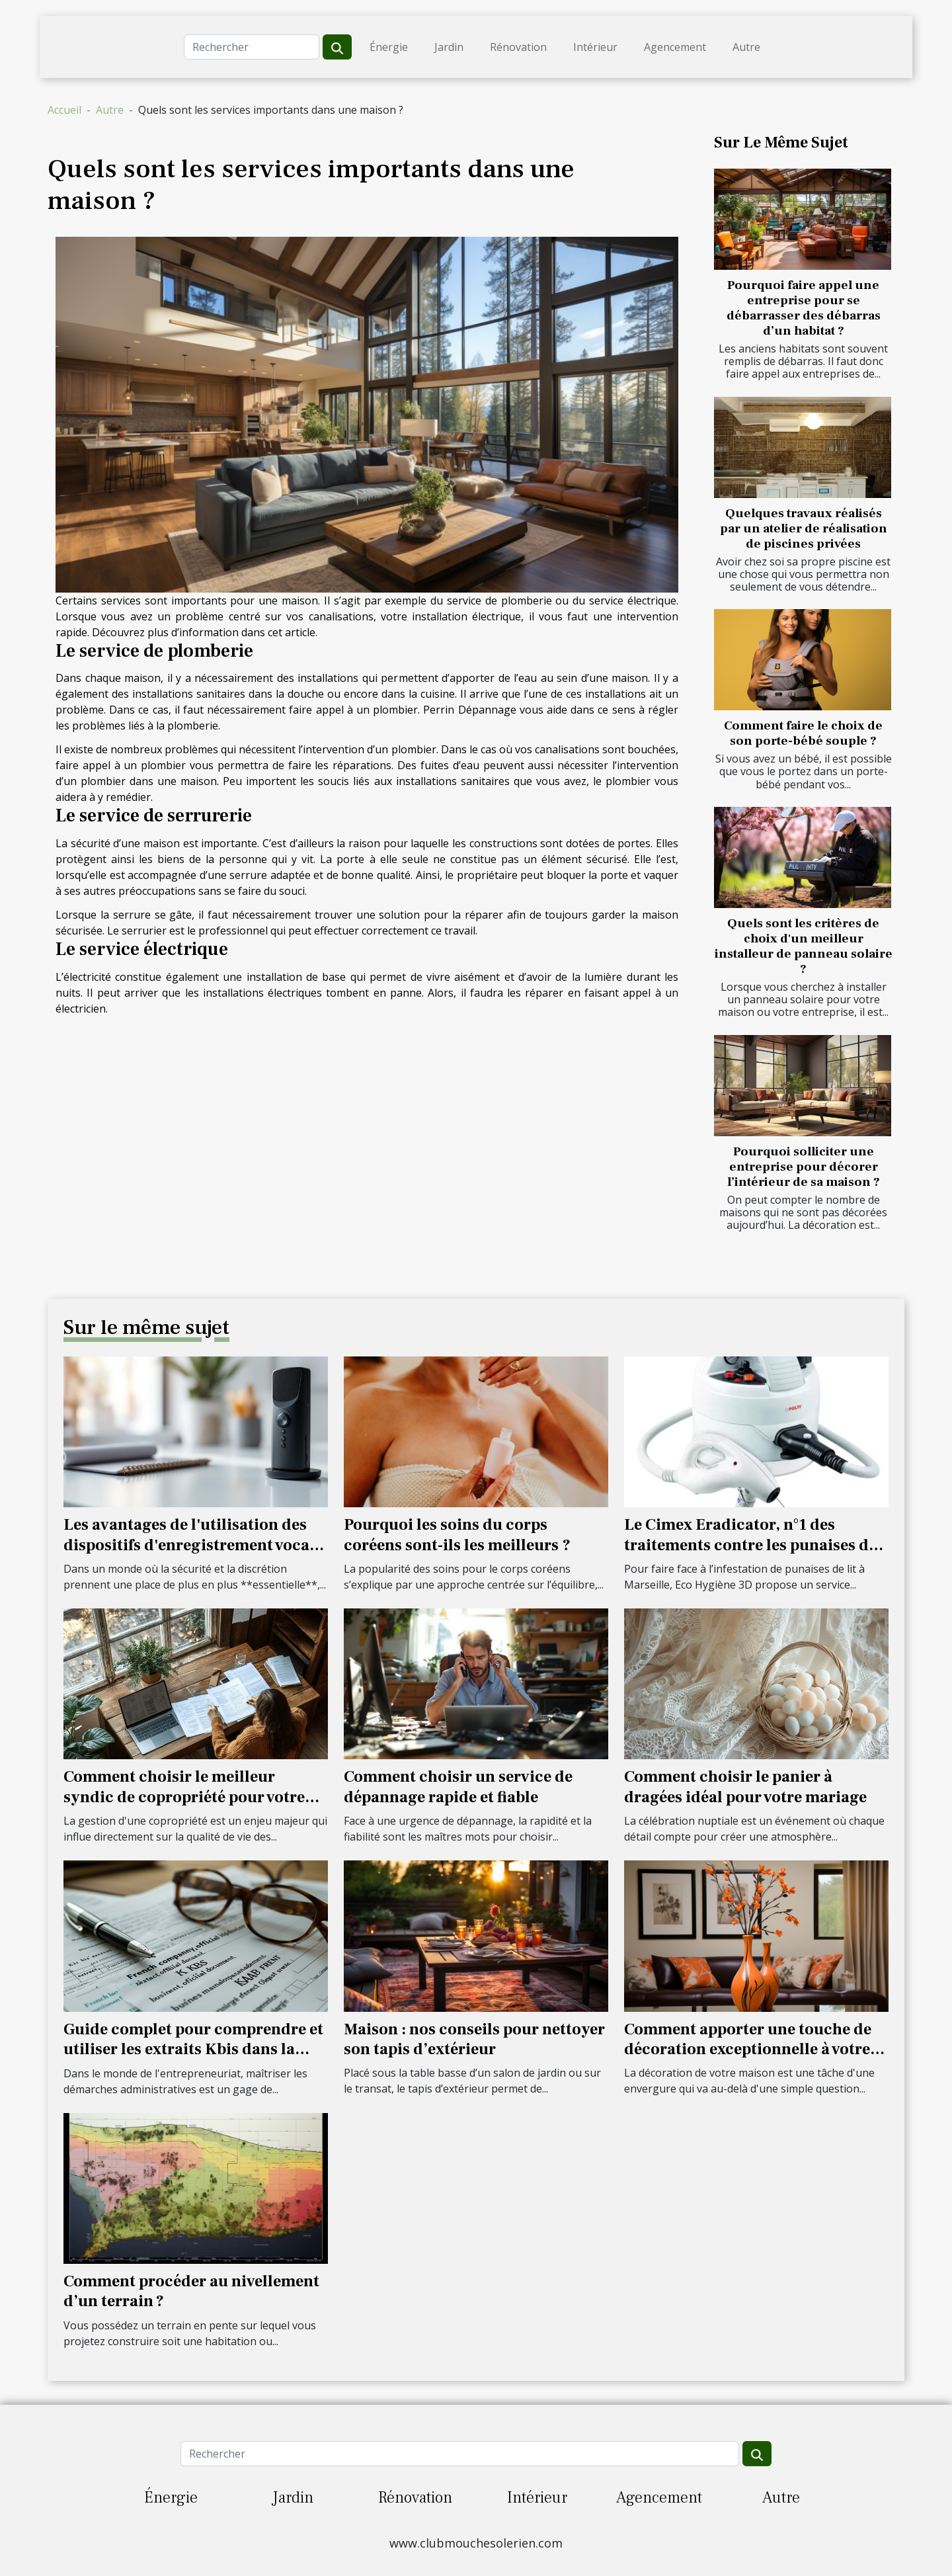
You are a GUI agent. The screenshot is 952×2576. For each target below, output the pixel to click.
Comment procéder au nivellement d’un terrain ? (191, 2291)
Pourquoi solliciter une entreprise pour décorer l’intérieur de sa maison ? (803, 1166)
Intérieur (595, 47)
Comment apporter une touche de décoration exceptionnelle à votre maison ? (747, 2049)
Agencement (675, 47)
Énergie (389, 47)
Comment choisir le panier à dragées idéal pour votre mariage (745, 1786)
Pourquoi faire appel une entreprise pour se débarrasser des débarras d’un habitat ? (804, 308)
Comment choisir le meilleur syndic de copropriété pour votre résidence (184, 1796)
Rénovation (518, 47)
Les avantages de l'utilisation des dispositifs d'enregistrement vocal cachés (189, 1545)
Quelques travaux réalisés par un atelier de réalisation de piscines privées (803, 528)
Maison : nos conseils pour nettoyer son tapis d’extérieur (474, 2039)
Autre (746, 47)
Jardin (448, 47)
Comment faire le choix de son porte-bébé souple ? (803, 733)
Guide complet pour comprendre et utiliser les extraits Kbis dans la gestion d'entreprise (193, 2049)
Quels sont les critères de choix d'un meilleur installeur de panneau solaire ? (803, 946)
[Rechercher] (251, 47)
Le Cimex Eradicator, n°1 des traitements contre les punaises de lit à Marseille (750, 1545)
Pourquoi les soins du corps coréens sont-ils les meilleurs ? (457, 1535)
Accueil (64, 110)
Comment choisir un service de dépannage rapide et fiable (458, 1786)
